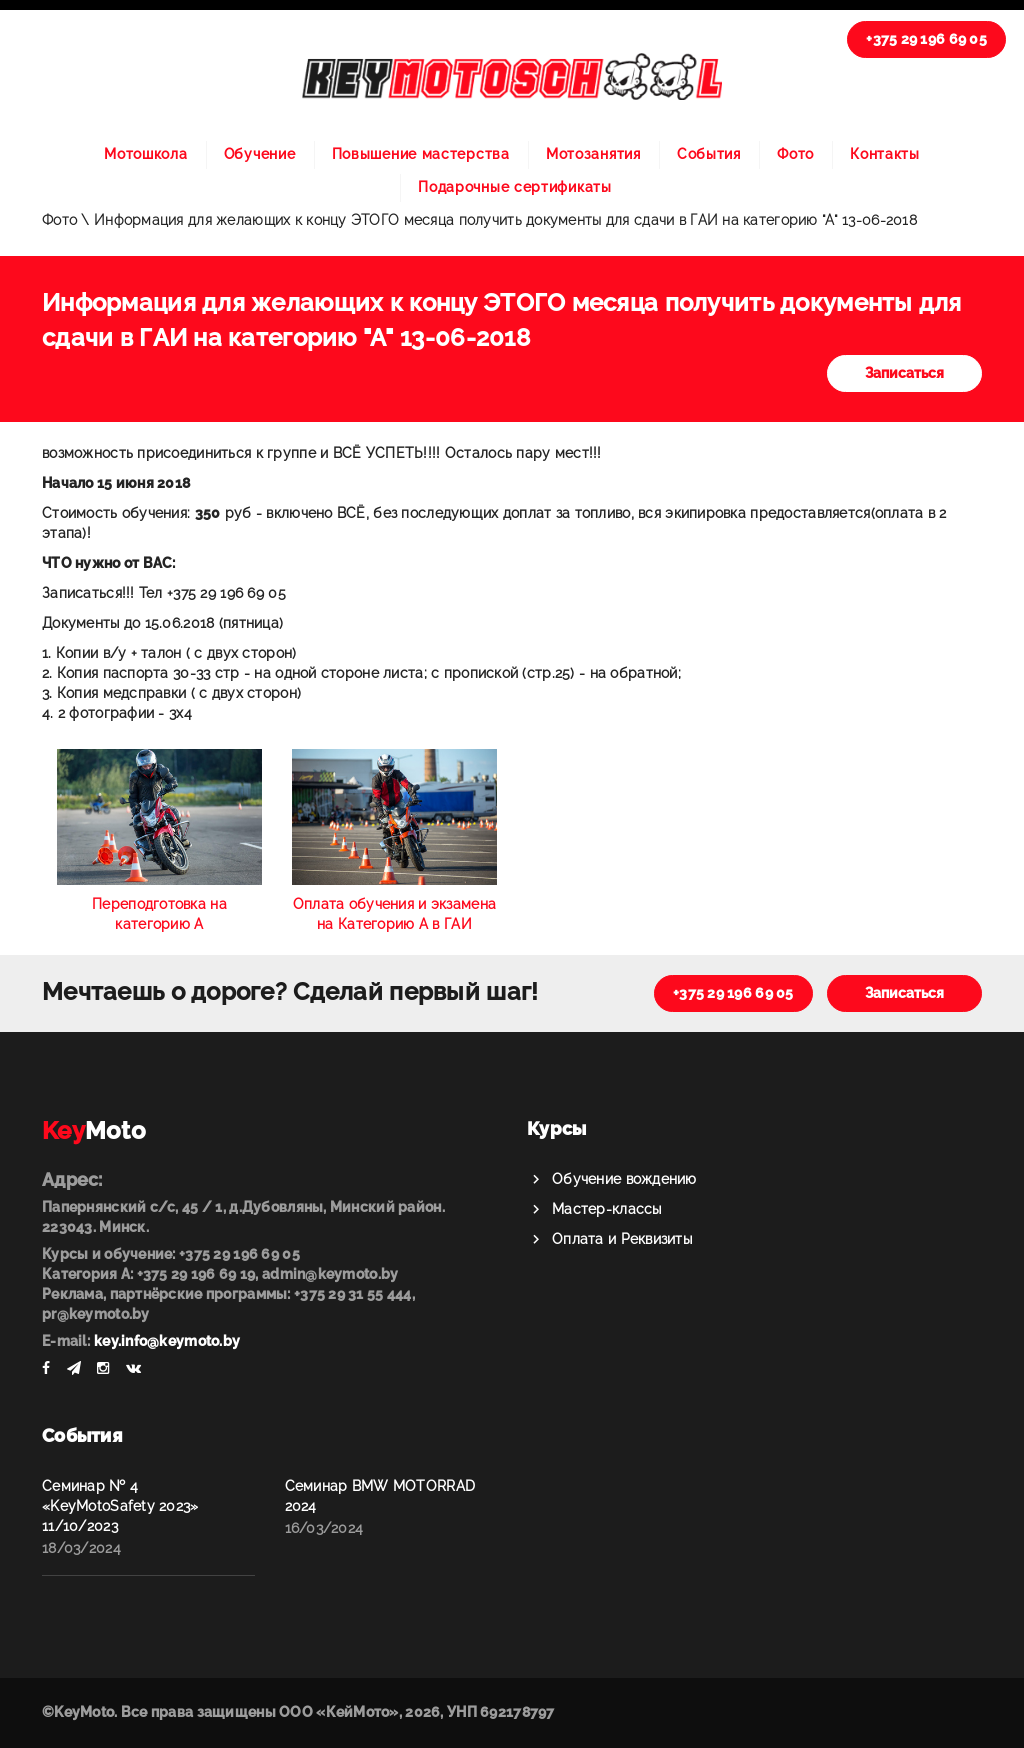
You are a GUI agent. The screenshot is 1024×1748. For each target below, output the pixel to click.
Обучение (260, 154)
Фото (795, 154)
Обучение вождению (624, 1179)
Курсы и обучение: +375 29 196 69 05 (171, 1254)
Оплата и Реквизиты (622, 1239)
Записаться (904, 373)
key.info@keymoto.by (167, 1341)
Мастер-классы (607, 1209)
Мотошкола (145, 154)
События (709, 154)
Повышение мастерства (421, 154)
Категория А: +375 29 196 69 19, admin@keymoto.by (220, 1274)
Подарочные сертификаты (514, 187)
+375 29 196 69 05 (926, 39)
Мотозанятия (593, 154)
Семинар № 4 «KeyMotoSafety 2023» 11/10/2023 (120, 1506)
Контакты (885, 154)
